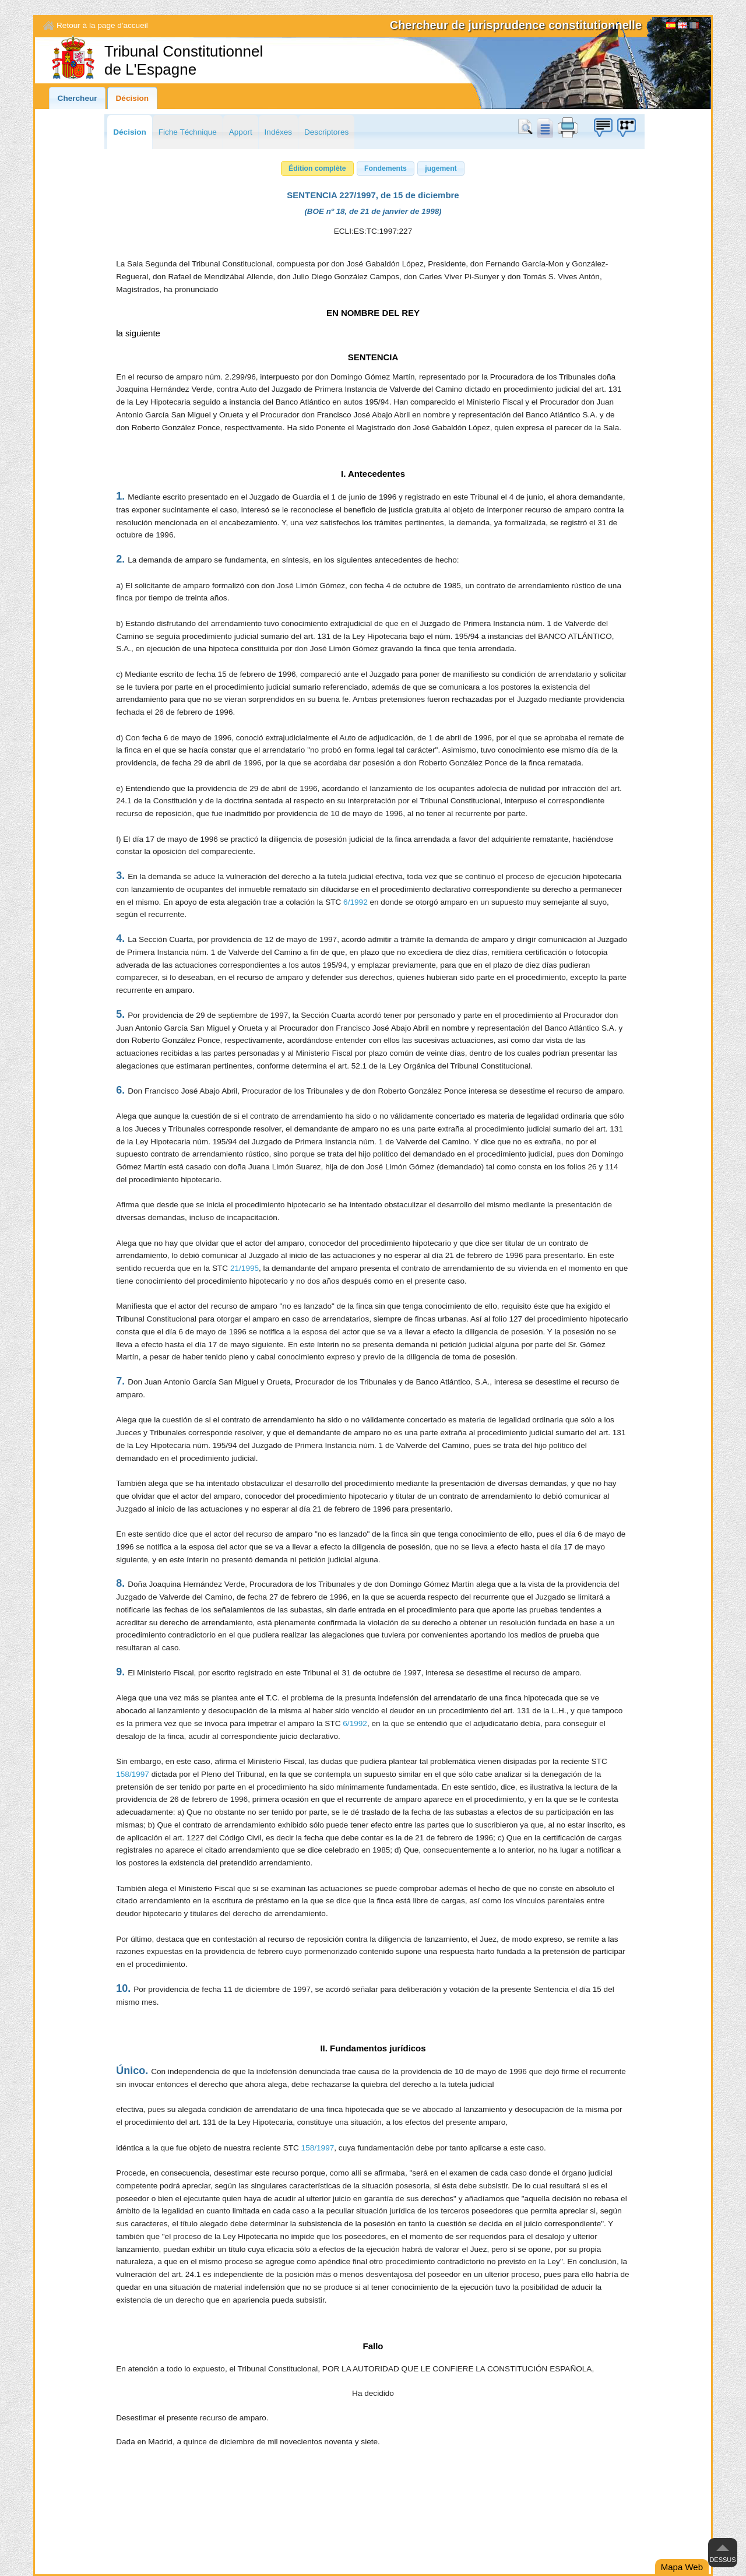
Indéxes (279, 132)
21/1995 (244, 1268)
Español (670, 26)
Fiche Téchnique (188, 132)
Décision (132, 98)
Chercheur (77, 98)
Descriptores (326, 132)
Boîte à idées (602, 127)
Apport (240, 132)
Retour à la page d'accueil (102, 25)
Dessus (722, 2559)
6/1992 (355, 902)
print (567, 127)
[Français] (694, 26)
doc (544, 127)
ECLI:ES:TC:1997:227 (373, 231)
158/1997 (132, 1774)
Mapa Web (682, 2567)
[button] (317, 168)
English (682, 26)
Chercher (527, 127)
